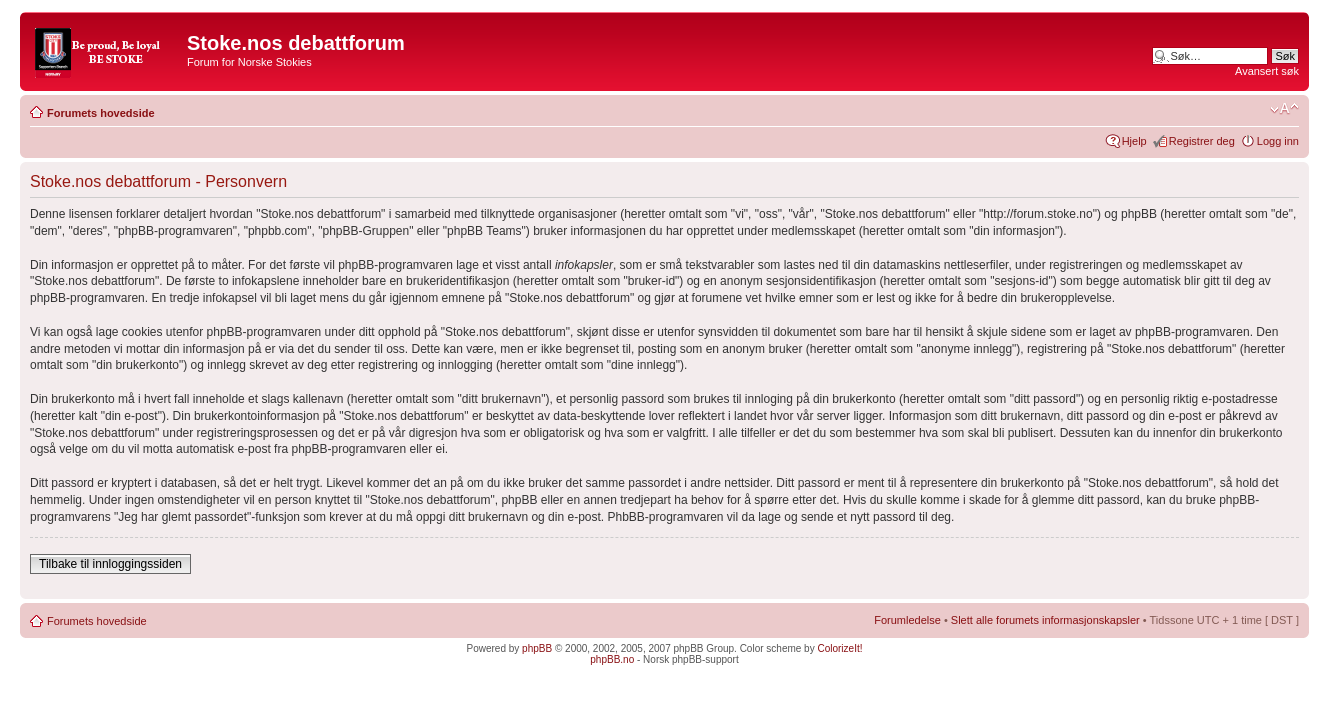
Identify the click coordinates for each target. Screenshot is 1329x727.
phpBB (537, 648)
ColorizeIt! (839, 648)
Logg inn (1278, 141)
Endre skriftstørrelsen (1284, 109)
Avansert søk (1267, 71)
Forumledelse (907, 620)
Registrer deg (1202, 141)
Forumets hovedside (101, 113)
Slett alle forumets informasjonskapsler (1045, 620)
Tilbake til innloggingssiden (110, 564)
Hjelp (1134, 141)
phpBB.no (612, 659)
